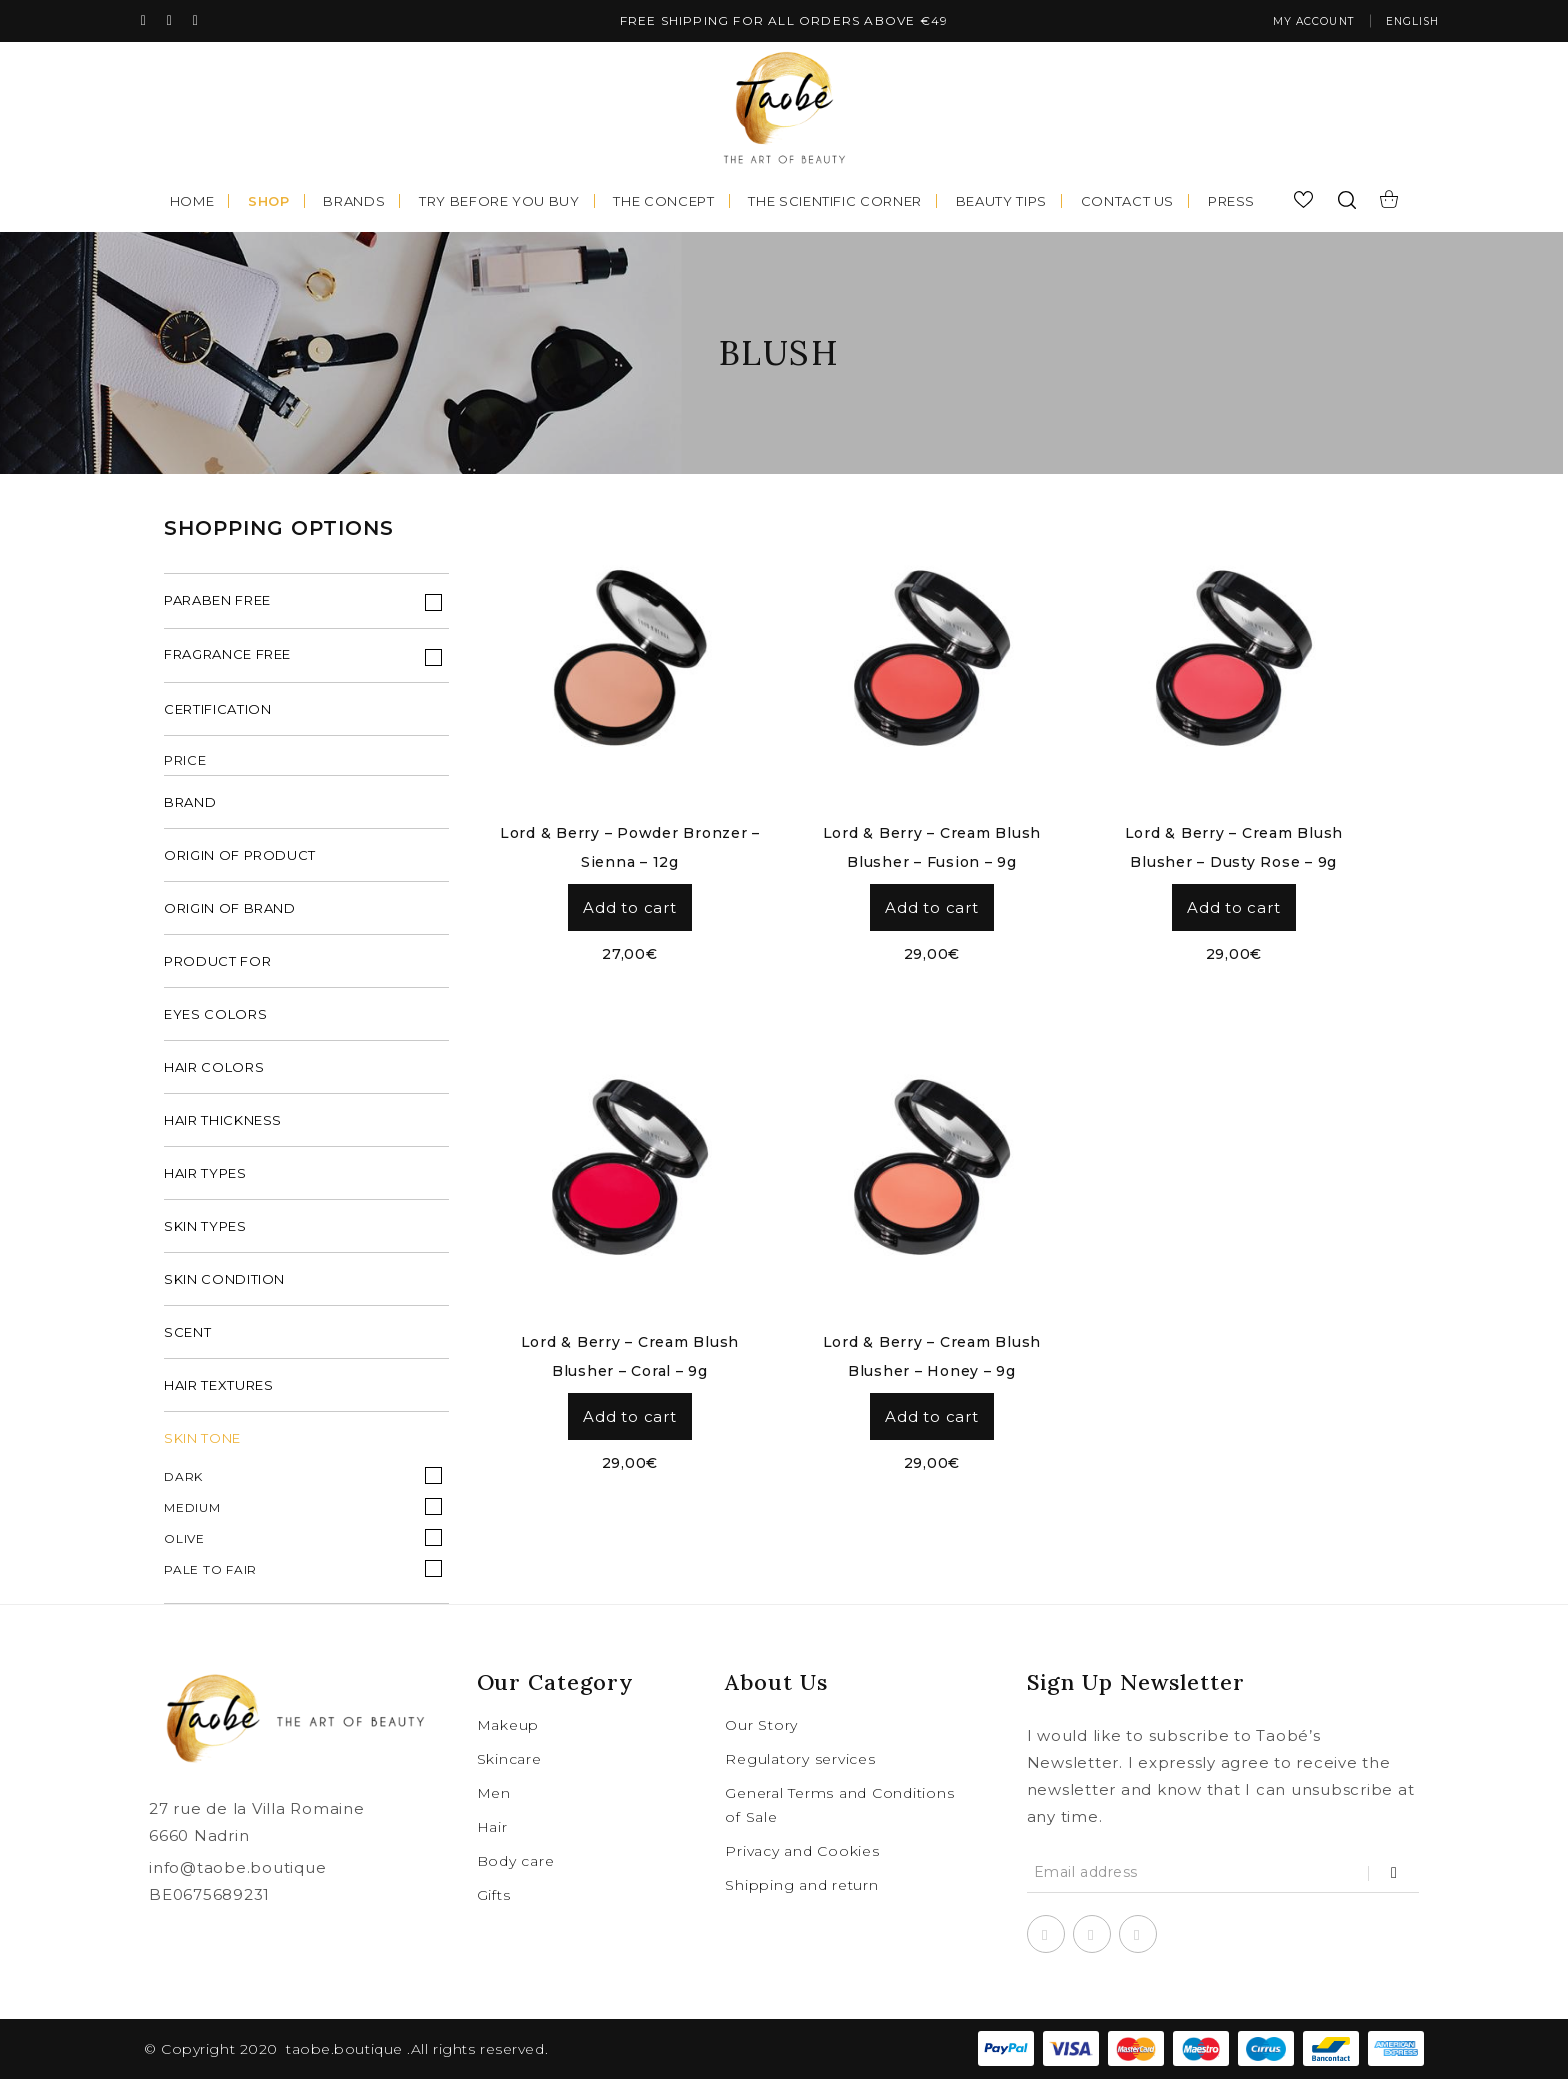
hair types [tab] (205, 1180)
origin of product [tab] (240, 862)
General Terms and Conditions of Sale (839, 1812)
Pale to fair (210, 1576)
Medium (192, 1514)
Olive (184, 1545)
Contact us (1128, 203)
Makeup (508, 1732)
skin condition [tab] (224, 1286)
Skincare (509, 1766)
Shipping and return (801, 1892)
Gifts (494, 1902)
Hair (492, 1834)
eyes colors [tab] (215, 1021)
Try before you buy (499, 203)
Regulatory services (800, 1766)
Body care (516, 1868)
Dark (183, 1483)
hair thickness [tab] (223, 1127)
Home (192, 203)
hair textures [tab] (218, 1392)
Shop (269, 203)
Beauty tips (1001, 203)
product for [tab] (217, 968)
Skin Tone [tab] (202, 1445)
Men (494, 1800)
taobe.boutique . (348, 2056)
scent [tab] (187, 1339)
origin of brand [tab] (230, 915)
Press (1231, 203)
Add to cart (629, 909)
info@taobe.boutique (237, 1874)
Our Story (761, 1732)
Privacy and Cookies (802, 1858)
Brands (354, 203)
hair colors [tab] (214, 1074)
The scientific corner (835, 203)
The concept (663, 203)
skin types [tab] (205, 1233)
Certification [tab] (217, 716)
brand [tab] (190, 809)
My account (1290, 22)
